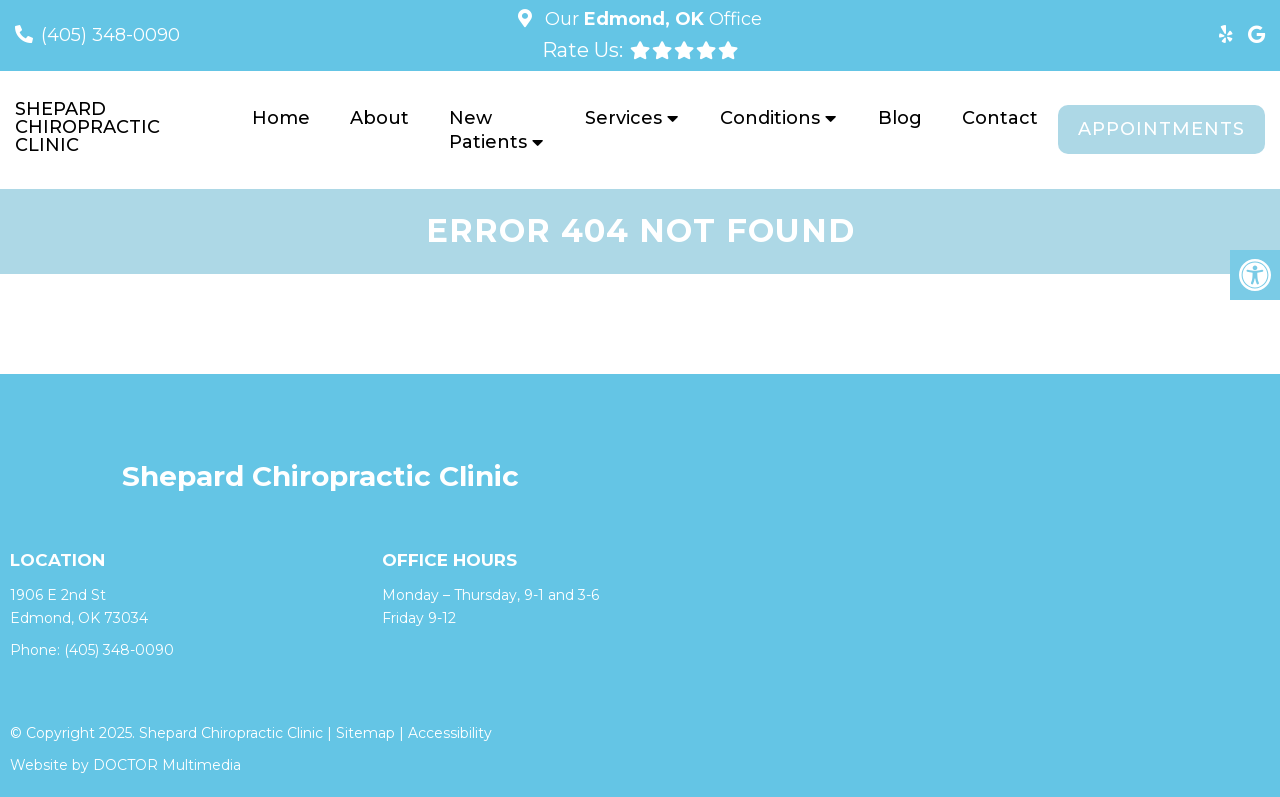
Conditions (770, 118)
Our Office (651, 19)
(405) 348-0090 (110, 35)
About (379, 118)
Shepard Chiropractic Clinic (87, 127)
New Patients (488, 130)
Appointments (1161, 129)
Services (623, 118)
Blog (900, 118)
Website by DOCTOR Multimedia (125, 765)
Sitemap (365, 733)
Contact (1000, 118)
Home (281, 118)
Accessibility (450, 733)
